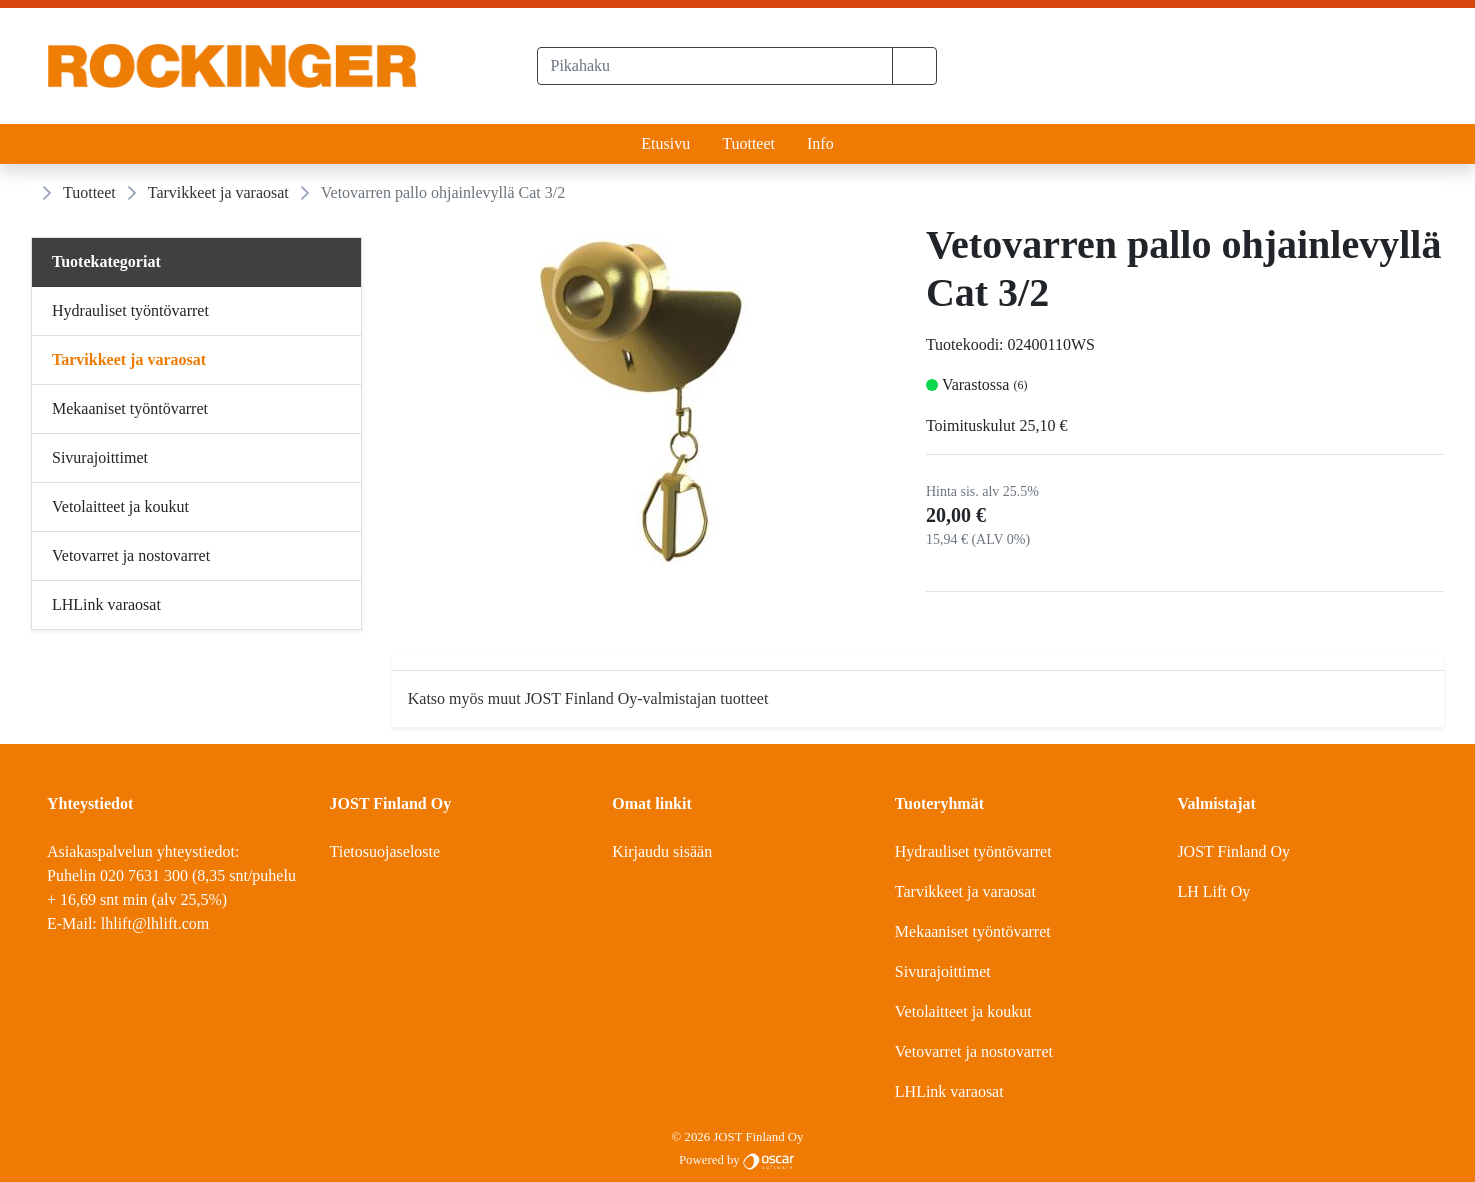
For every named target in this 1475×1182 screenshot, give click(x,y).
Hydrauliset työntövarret (973, 851)
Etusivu (665, 143)
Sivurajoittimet (943, 971)
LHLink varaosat (949, 1091)
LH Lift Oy (1213, 891)
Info (820, 143)
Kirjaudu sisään (662, 851)
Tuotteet (748, 143)
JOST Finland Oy (1233, 851)
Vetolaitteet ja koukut (963, 1011)
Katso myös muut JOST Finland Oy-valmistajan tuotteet (588, 698)
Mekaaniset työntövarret (973, 931)
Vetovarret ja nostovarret (974, 1051)
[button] (914, 66)
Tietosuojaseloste (385, 851)
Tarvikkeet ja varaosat (218, 192)
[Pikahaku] (715, 66)
